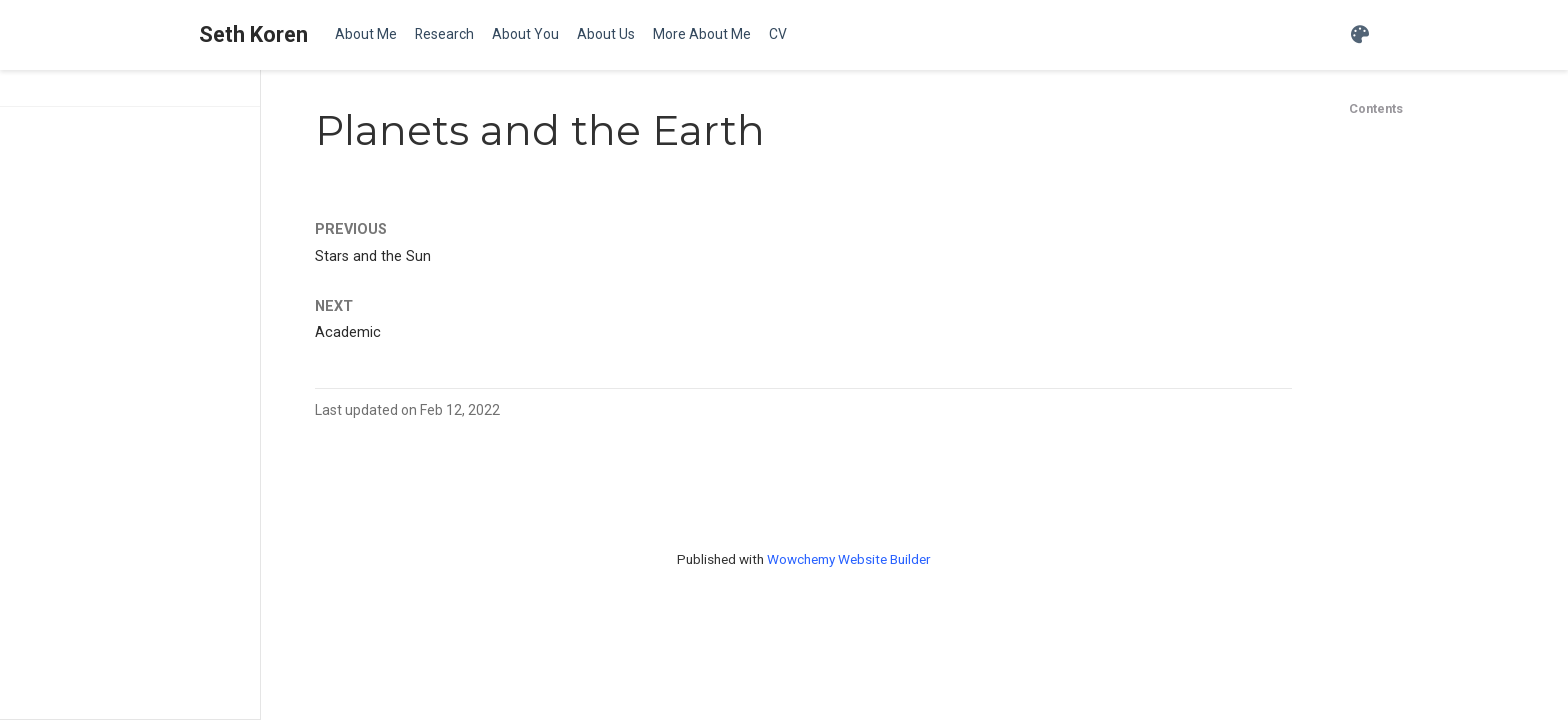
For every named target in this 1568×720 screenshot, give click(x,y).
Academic (348, 332)
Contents (1376, 108)
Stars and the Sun (373, 256)
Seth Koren (253, 34)
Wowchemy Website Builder (848, 559)
